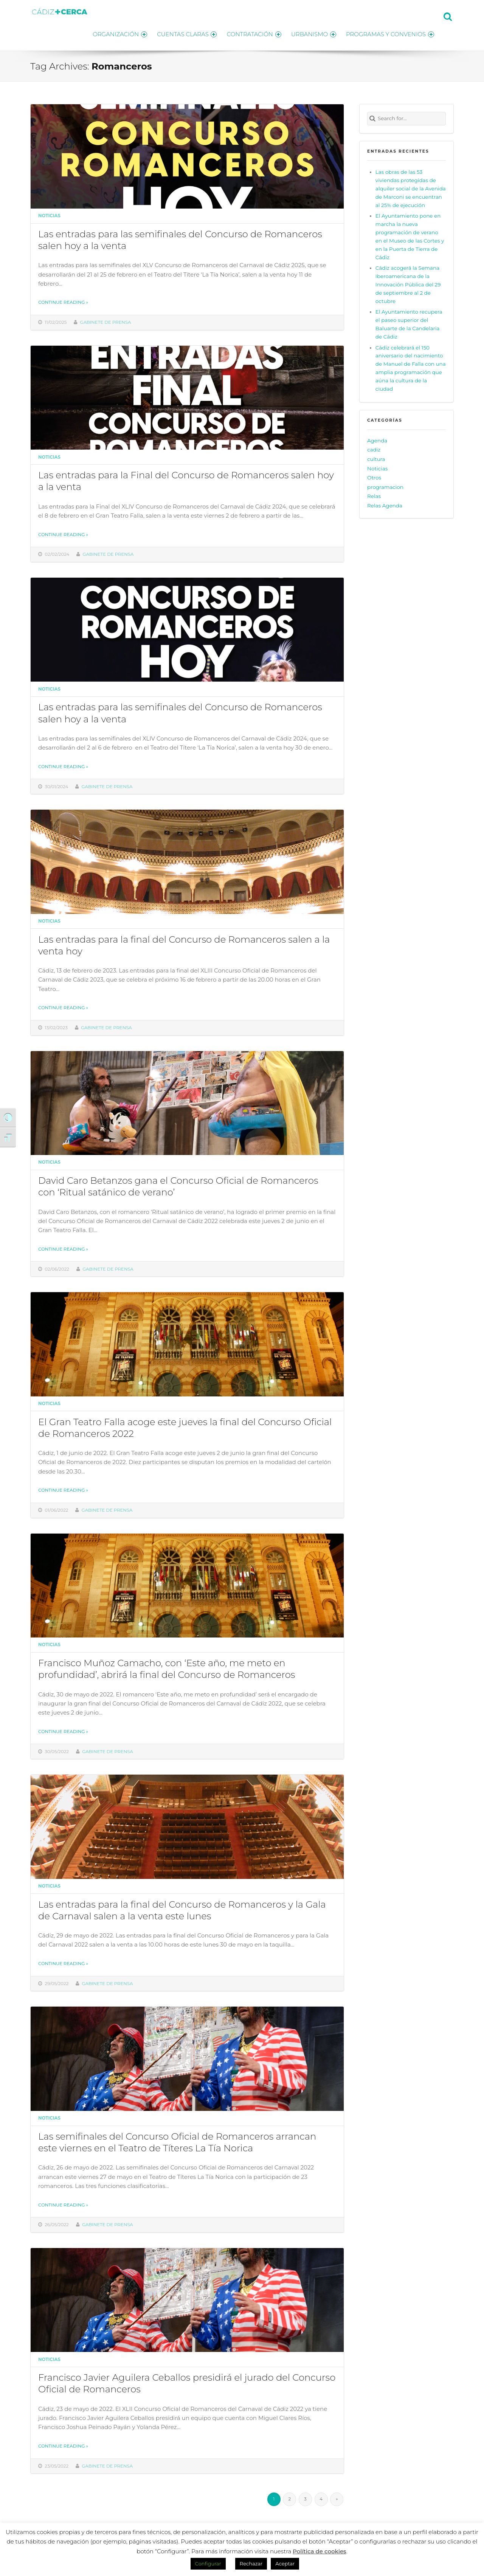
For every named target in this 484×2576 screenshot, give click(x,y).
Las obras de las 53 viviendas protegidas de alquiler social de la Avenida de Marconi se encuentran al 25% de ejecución (410, 186)
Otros (374, 476)
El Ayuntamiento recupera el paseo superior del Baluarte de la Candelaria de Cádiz (408, 322)
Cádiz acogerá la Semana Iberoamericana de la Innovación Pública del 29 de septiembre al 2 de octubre (408, 282)
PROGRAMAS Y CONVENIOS (390, 33)
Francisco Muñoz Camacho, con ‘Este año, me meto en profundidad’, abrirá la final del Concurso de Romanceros (166, 1666)
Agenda (377, 439)
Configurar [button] (208, 2564)
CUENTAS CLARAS (182, 33)
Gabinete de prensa (105, 320)
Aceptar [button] (285, 2564)
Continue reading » (63, 300)
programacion (385, 485)
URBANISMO (312, 33)
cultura (376, 457)
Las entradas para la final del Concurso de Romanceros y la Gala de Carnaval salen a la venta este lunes (182, 1908)
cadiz (373, 448)
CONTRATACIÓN (250, 33)
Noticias (49, 213)
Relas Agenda (384, 504)
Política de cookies (319, 2551)
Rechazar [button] (251, 2564)
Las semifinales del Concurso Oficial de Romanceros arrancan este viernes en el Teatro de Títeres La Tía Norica (177, 2140)
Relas (374, 495)
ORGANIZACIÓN (113, 33)
